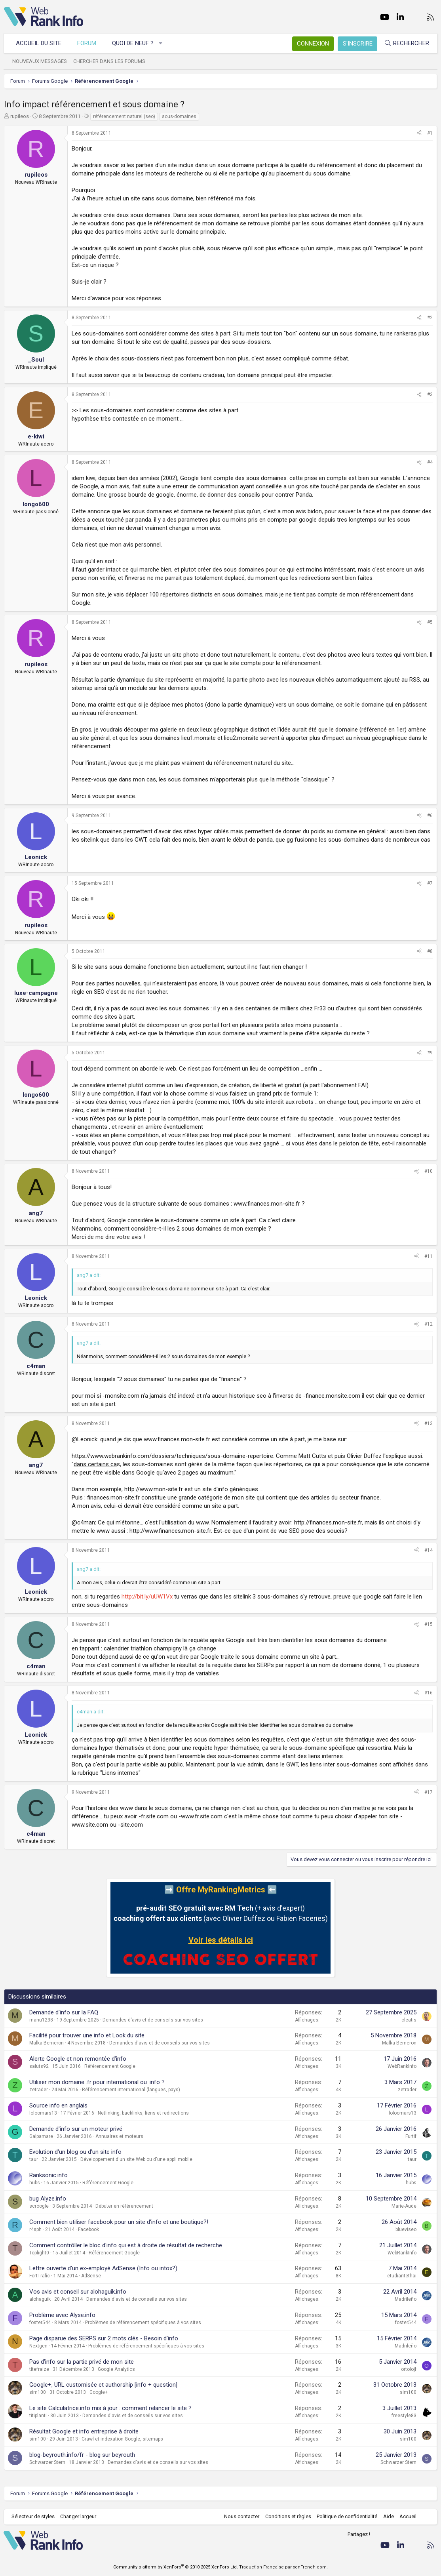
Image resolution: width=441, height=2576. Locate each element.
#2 (430, 317)
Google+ (98, 2392)
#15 (428, 1624)
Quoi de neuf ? (133, 43)
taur (33, 2159)
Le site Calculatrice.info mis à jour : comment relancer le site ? (110, 2408)
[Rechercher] (406, 43)
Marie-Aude (404, 2206)
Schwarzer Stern (47, 2462)
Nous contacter (241, 2516)
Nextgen (38, 2346)
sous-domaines (179, 116)
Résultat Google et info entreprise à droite (84, 2431)
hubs (34, 2182)
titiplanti (38, 2415)
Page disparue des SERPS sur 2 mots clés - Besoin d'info (103, 2338)
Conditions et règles (287, 2516)
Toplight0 (39, 2253)
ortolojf (408, 2369)
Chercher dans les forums (110, 61)
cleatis (408, 2020)
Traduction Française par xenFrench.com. (283, 2567)
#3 (430, 394)
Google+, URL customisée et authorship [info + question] (103, 2384)
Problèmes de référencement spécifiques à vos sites (143, 2322)
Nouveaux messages (40, 61)
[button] (161, 43)
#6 (430, 815)
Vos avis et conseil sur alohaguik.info (77, 2291)
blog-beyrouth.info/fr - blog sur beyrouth (82, 2454)
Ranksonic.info (48, 2175)
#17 (428, 1792)
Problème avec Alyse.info (62, 2315)
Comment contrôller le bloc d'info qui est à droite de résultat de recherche (125, 2245)
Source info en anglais (58, 2105)
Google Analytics (116, 2369)
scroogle (39, 2206)
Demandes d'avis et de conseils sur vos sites (153, 2020)
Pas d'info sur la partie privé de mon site (81, 2361)
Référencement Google (109, 2066)
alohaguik (40, 2299)
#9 (430, 1053)
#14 (428, 1550)
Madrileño (405, 2299)
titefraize (39, 2369)
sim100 (37, 2392)
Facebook (88, 2229)
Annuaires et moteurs (119, 2136)
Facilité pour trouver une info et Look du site (86, 2035)
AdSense (91, 2276)
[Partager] (419, 133)
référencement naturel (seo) (124, 116)
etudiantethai (401, 2276)
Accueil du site (39, 43)
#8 (430, 951)
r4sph (35, 2229)
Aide (387, 2516)
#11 (428, 1256)
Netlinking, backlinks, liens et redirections (143, 2113)
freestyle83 (404, 2415)
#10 (428, 1171)
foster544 (40, 2322)
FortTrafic (39, 2276)
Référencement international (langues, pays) (131, 2089)
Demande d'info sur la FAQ (63, 2012)
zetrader (38, 2089)
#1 (430, 133)
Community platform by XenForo (175, 2567)
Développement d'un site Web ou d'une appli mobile (136, 2159)
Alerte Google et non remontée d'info (77, 2058)
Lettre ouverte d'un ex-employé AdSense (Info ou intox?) (103, 2268)
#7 (430, 883)
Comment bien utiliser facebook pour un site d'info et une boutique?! (118, 2221)
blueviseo (405, 2229)
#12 (428, 1324)
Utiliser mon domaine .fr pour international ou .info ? (97, 2082)
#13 (428, 1423)
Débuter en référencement (124, 2206)
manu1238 (41, 2020)
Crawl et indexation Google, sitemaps (122, 2439)
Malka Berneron (46, 2043)
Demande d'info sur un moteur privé (75, 2128)
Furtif (410, 2136)
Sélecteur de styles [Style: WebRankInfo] (33, 2516)
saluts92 (39, 2066)
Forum (87, 43)
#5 (430, 622)
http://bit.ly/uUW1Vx (147, 1596)
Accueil (407, 2516)
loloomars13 (43, 2113)
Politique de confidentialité (346, 2516)
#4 (430, 462)
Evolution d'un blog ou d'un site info (75, 2151)
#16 (428, 1693)
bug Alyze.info (47, 2198)
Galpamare (41, 2136)
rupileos (19, 116)
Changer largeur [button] (79, 2516)
